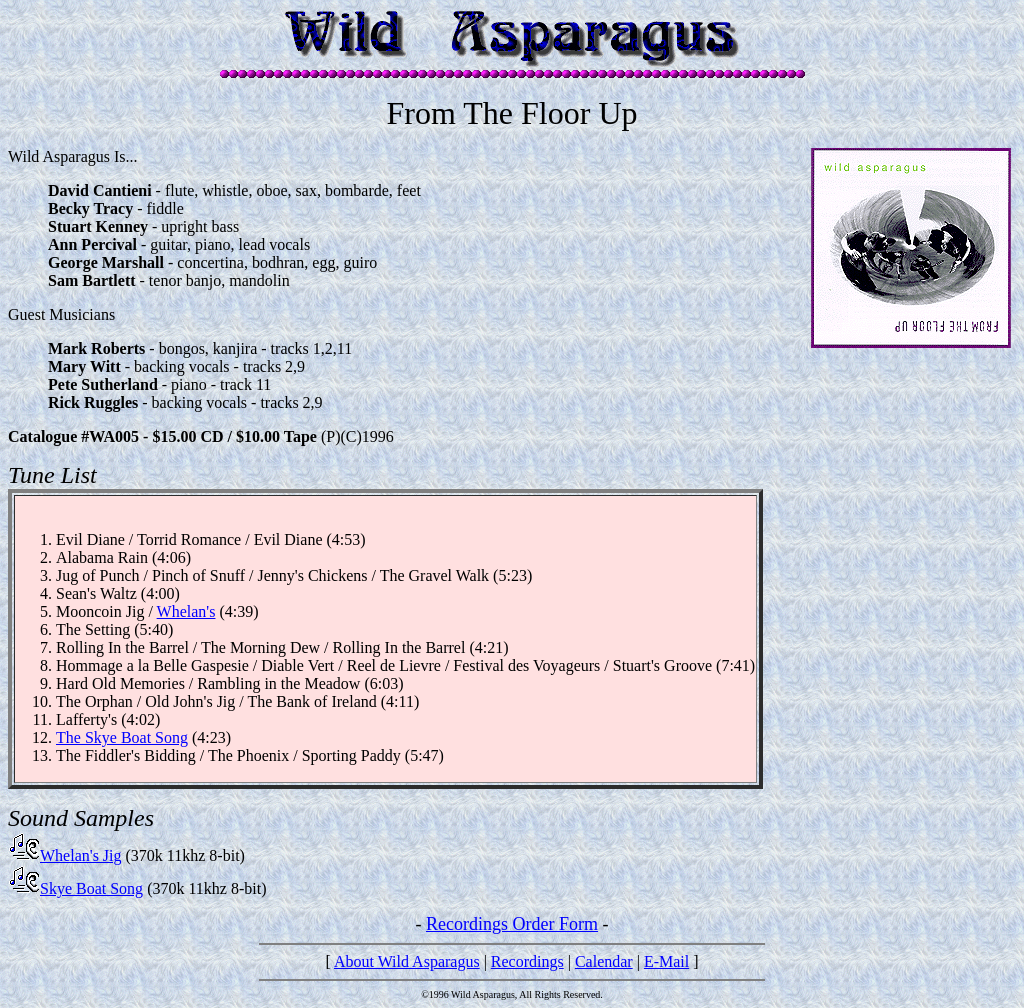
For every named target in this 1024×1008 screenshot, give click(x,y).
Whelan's (186, 611)
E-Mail (666, 961)
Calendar (604, 961)
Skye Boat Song (75, 888)
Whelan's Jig (65, 855)
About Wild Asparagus (407, 961)
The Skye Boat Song (122, 737)
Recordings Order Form (512, 924)
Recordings (527, 961)
